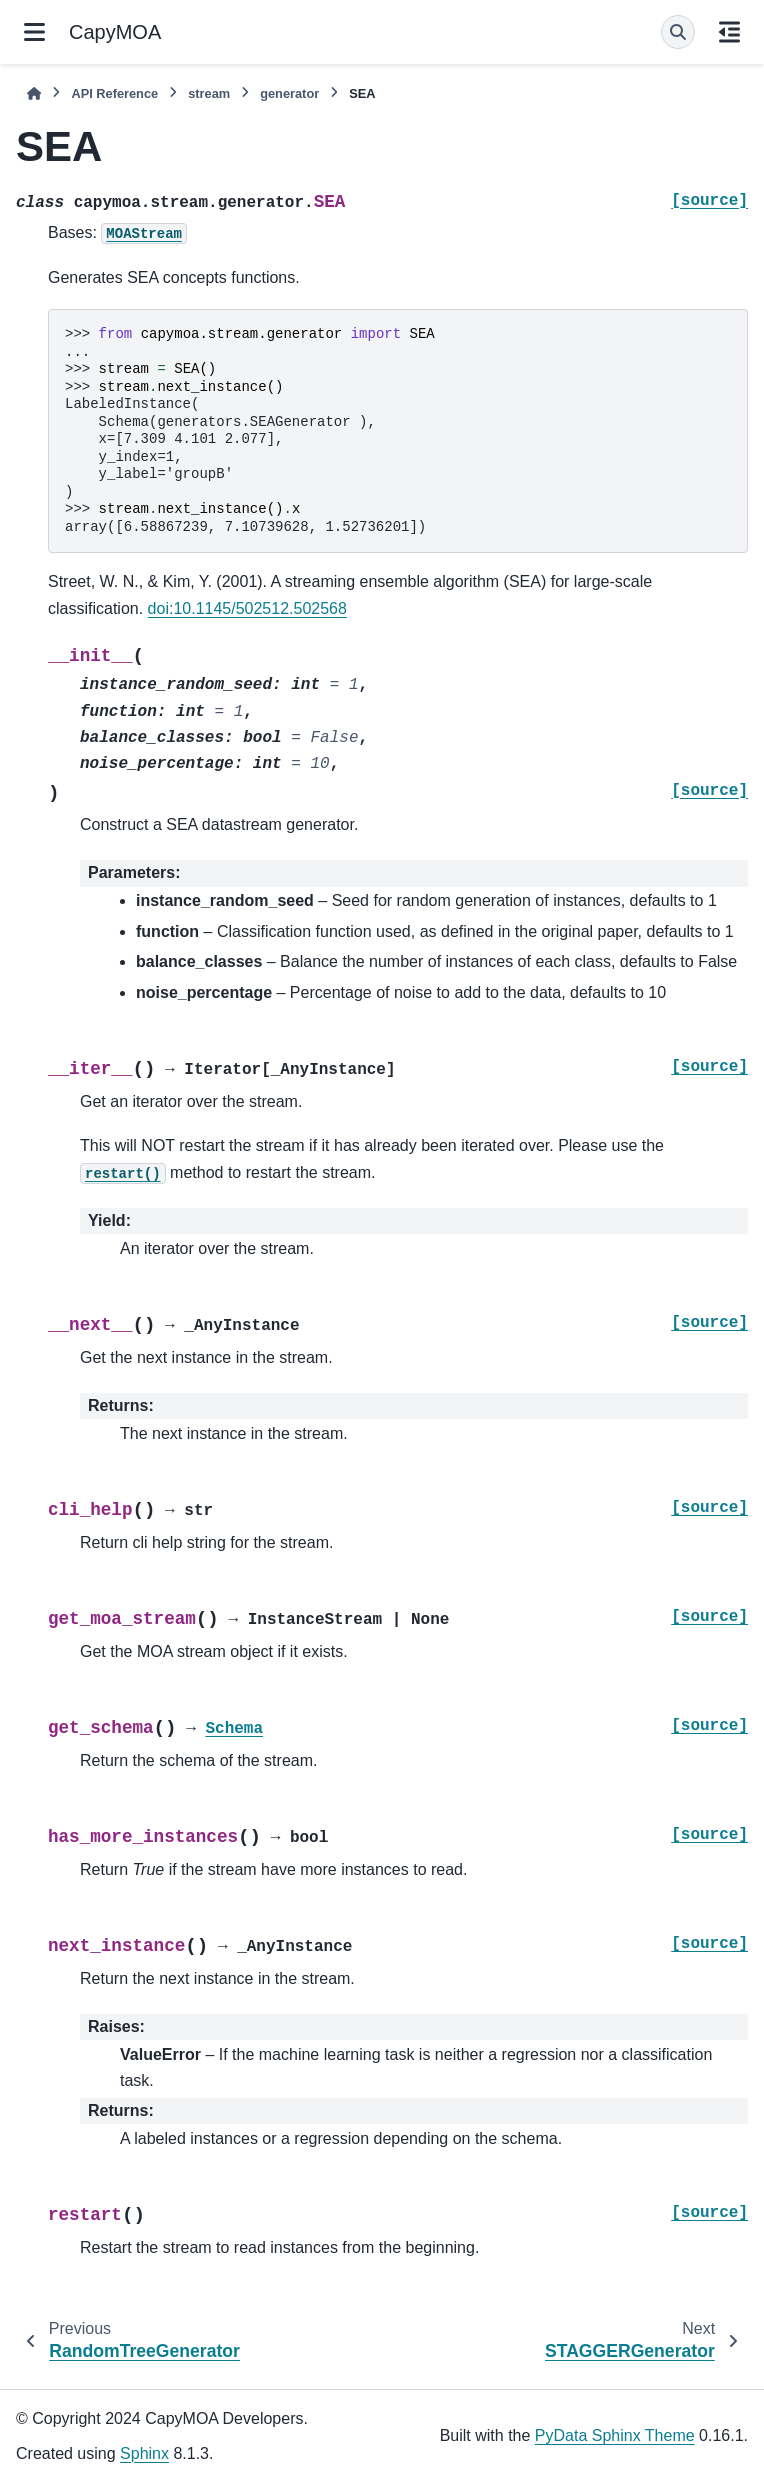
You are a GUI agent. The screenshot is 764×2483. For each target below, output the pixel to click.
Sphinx (144, 2453)
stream (209, 93)
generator (289, 93)
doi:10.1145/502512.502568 (247, 608)
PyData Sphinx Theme (615, 2435)
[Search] (678, 32)
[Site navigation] (34, 32)
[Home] (34, 93)
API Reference (114, 93)
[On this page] (729, 32)
